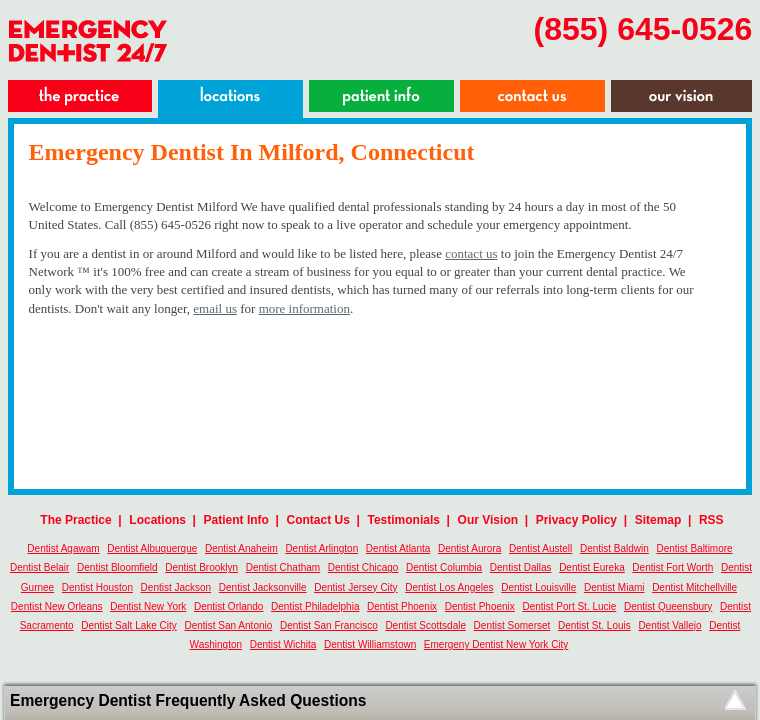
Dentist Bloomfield (117, 567)
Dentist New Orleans (57, 606)
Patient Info (236, 520)
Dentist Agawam (63, 548)
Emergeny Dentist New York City (496, 644)
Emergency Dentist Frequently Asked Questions (188, 700)
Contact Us (318, 520)
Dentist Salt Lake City (129, 625)
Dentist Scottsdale (425, 625)
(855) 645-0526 (643, 29)
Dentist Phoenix (402, 606)
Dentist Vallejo (669, 625)
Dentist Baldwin (614, 548)
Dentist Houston (97, 587)
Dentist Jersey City (355, 587)
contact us (471, 253)
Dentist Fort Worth (672, 567)
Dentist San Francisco (329, 625)
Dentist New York (148, 606)
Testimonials (404, 520)
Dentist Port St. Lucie (569, 606)
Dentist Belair (39, 567)
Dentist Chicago (363, 567)
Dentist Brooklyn (201, 567)
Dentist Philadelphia (315, 606)
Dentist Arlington (321, 548)
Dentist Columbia (444, 567)
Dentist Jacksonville (263, 587)
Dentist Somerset (512, 625)
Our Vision (488, 520)
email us (215, 308)
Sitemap (658, 520)
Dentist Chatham (283, 567)
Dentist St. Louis (594, 625)
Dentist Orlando (228, 606)
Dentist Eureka (592, 567)
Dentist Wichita (283, 644)
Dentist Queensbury (668, 606)
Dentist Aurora (469, 548)
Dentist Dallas (521, 567)
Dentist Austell (540, 548)
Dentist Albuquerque (152, 548)
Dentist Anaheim (241, 548)
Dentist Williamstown (370, 644)
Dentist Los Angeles (449, 587)
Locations (157, 520)
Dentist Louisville (538, 587)
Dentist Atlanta (398, 548)
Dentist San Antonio (228, 625)
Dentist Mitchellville (694, 587)
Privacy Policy (576, 520)
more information (304, 308)
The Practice (75, 520)
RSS (711, 520)
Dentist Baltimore (695, 548)
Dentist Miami (614, 587)
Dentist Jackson (176, 587)
